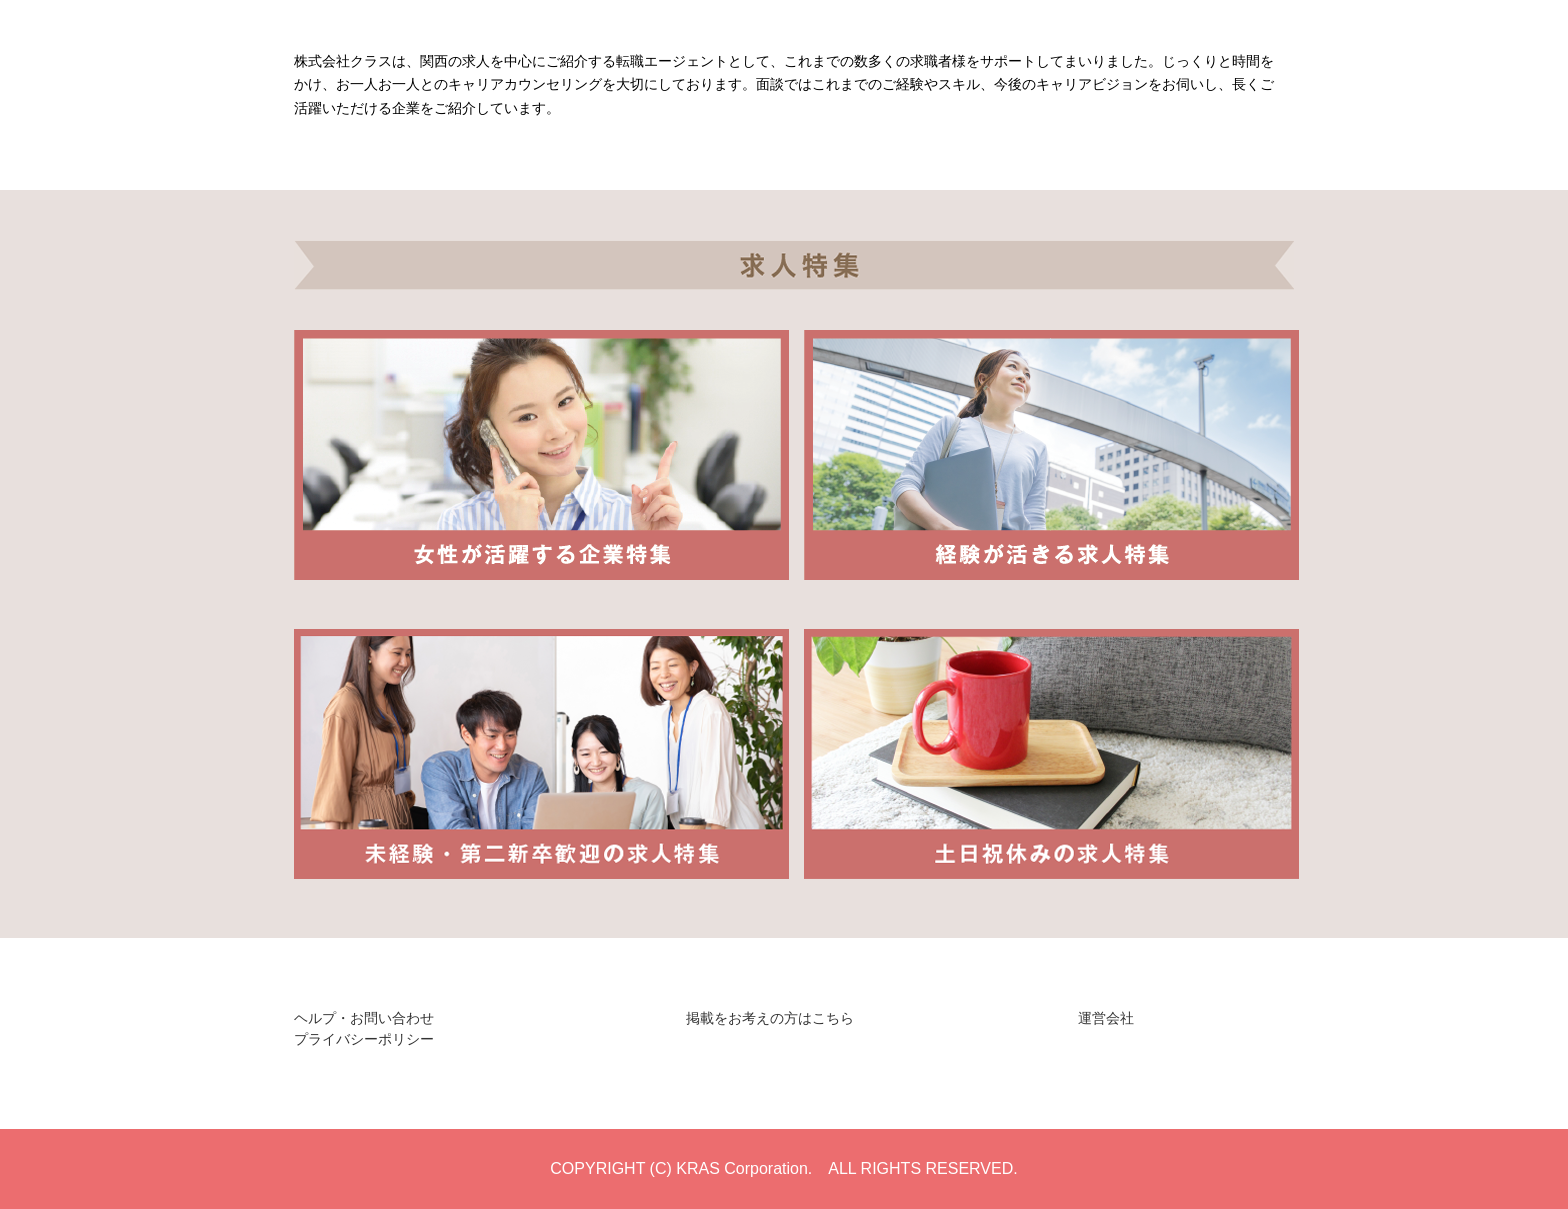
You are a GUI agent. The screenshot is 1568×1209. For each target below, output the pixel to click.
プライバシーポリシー (364, 1039)
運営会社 (1106, 1018)
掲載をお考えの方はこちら (770, 1018)
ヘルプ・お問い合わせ (364, 1018)
